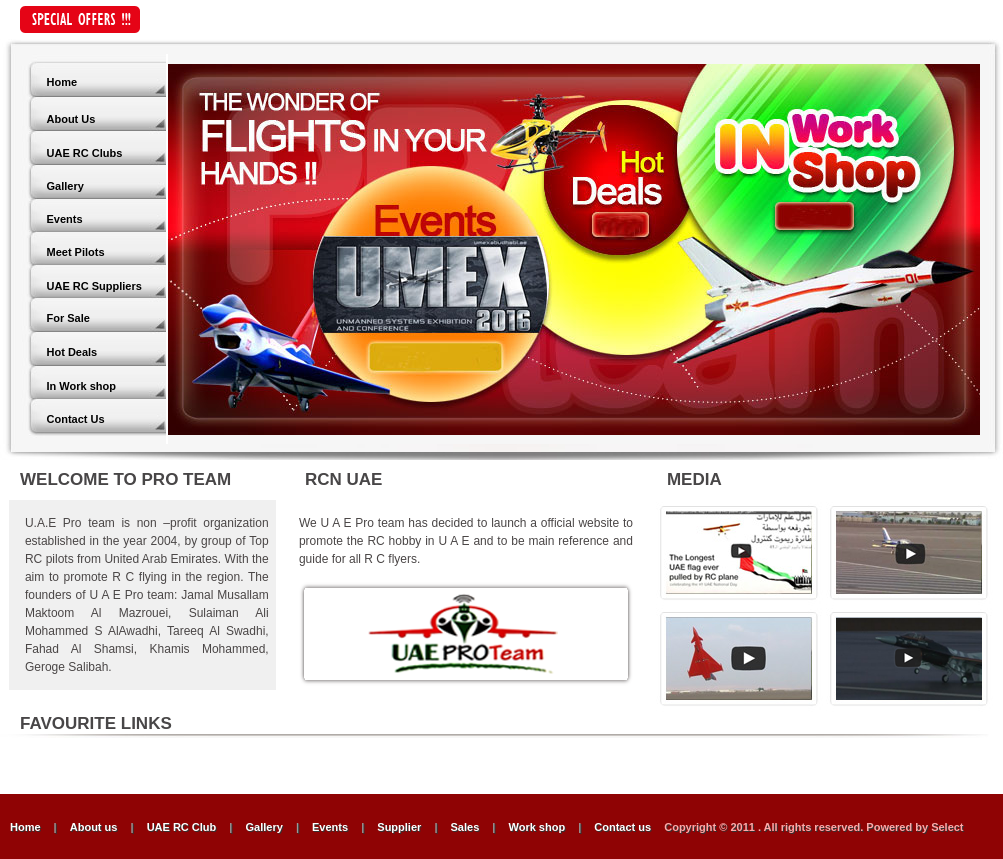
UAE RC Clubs (85, 153)
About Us (71, 119)
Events (65, 219)
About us (94, 827)
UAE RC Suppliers (94, 286)
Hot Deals (72, 352)
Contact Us (76, 419)
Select (947, 827)
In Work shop (81, 386)
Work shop (536, 827)
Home (62, 82)
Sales (465, 827)
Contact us (624, 827)
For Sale (68, 318)
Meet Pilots (76, 252)
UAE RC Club (182, 827)
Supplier (399, 827)
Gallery (65, 186)
